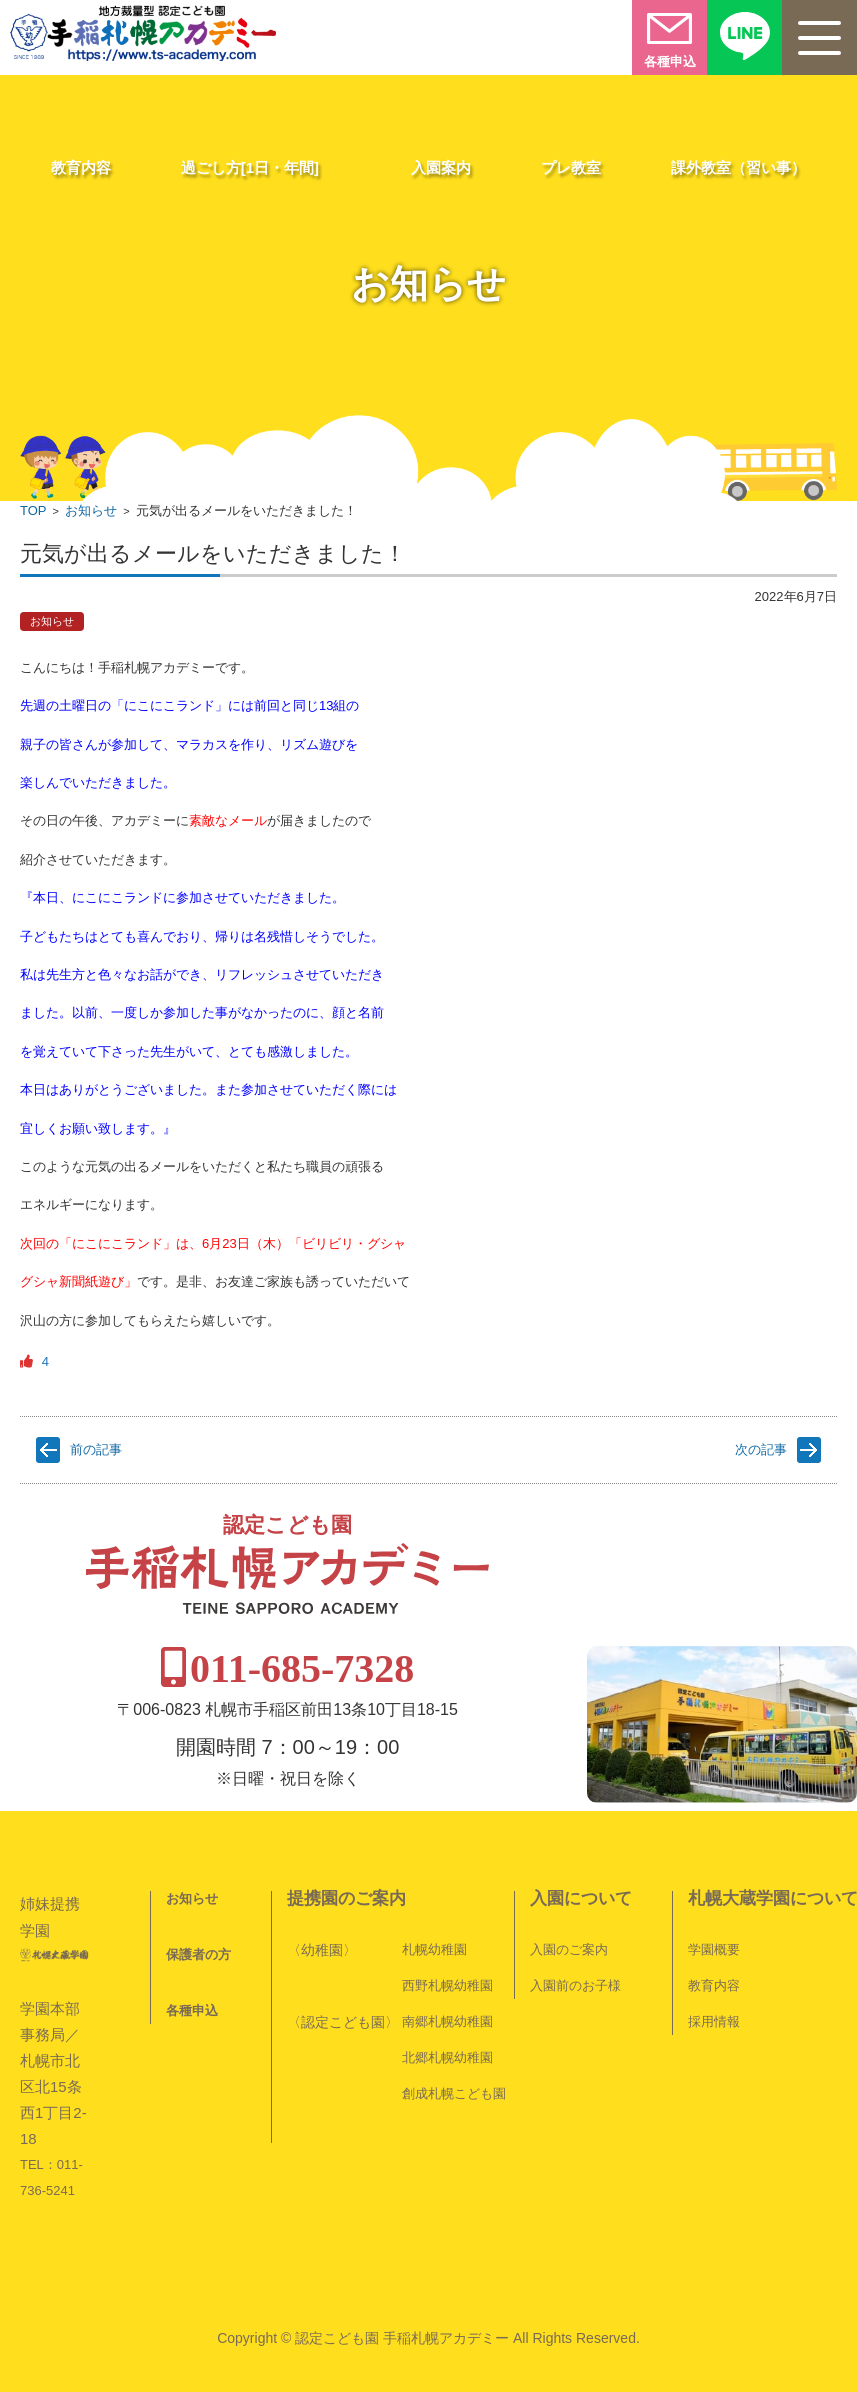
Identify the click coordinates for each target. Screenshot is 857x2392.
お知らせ (91, 510)
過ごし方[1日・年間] (250, 167)
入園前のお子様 (575, 1934)
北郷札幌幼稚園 (447, 2006)
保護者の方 (198, 1903)
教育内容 (81, 167)
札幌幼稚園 (434, 1898)
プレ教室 (571, 167)
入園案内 (441, 167)
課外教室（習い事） (738, 167)
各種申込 (192, 1959)
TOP (33, 510)
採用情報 (714, 1970)
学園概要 (714, 1898)
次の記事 (761, 1449)
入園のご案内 (569, 1898)
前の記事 (96, 1449)
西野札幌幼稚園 (447, 1934)
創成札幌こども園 (454, 2042)
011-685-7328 (432, 1617)
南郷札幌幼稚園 (447, 1970)
